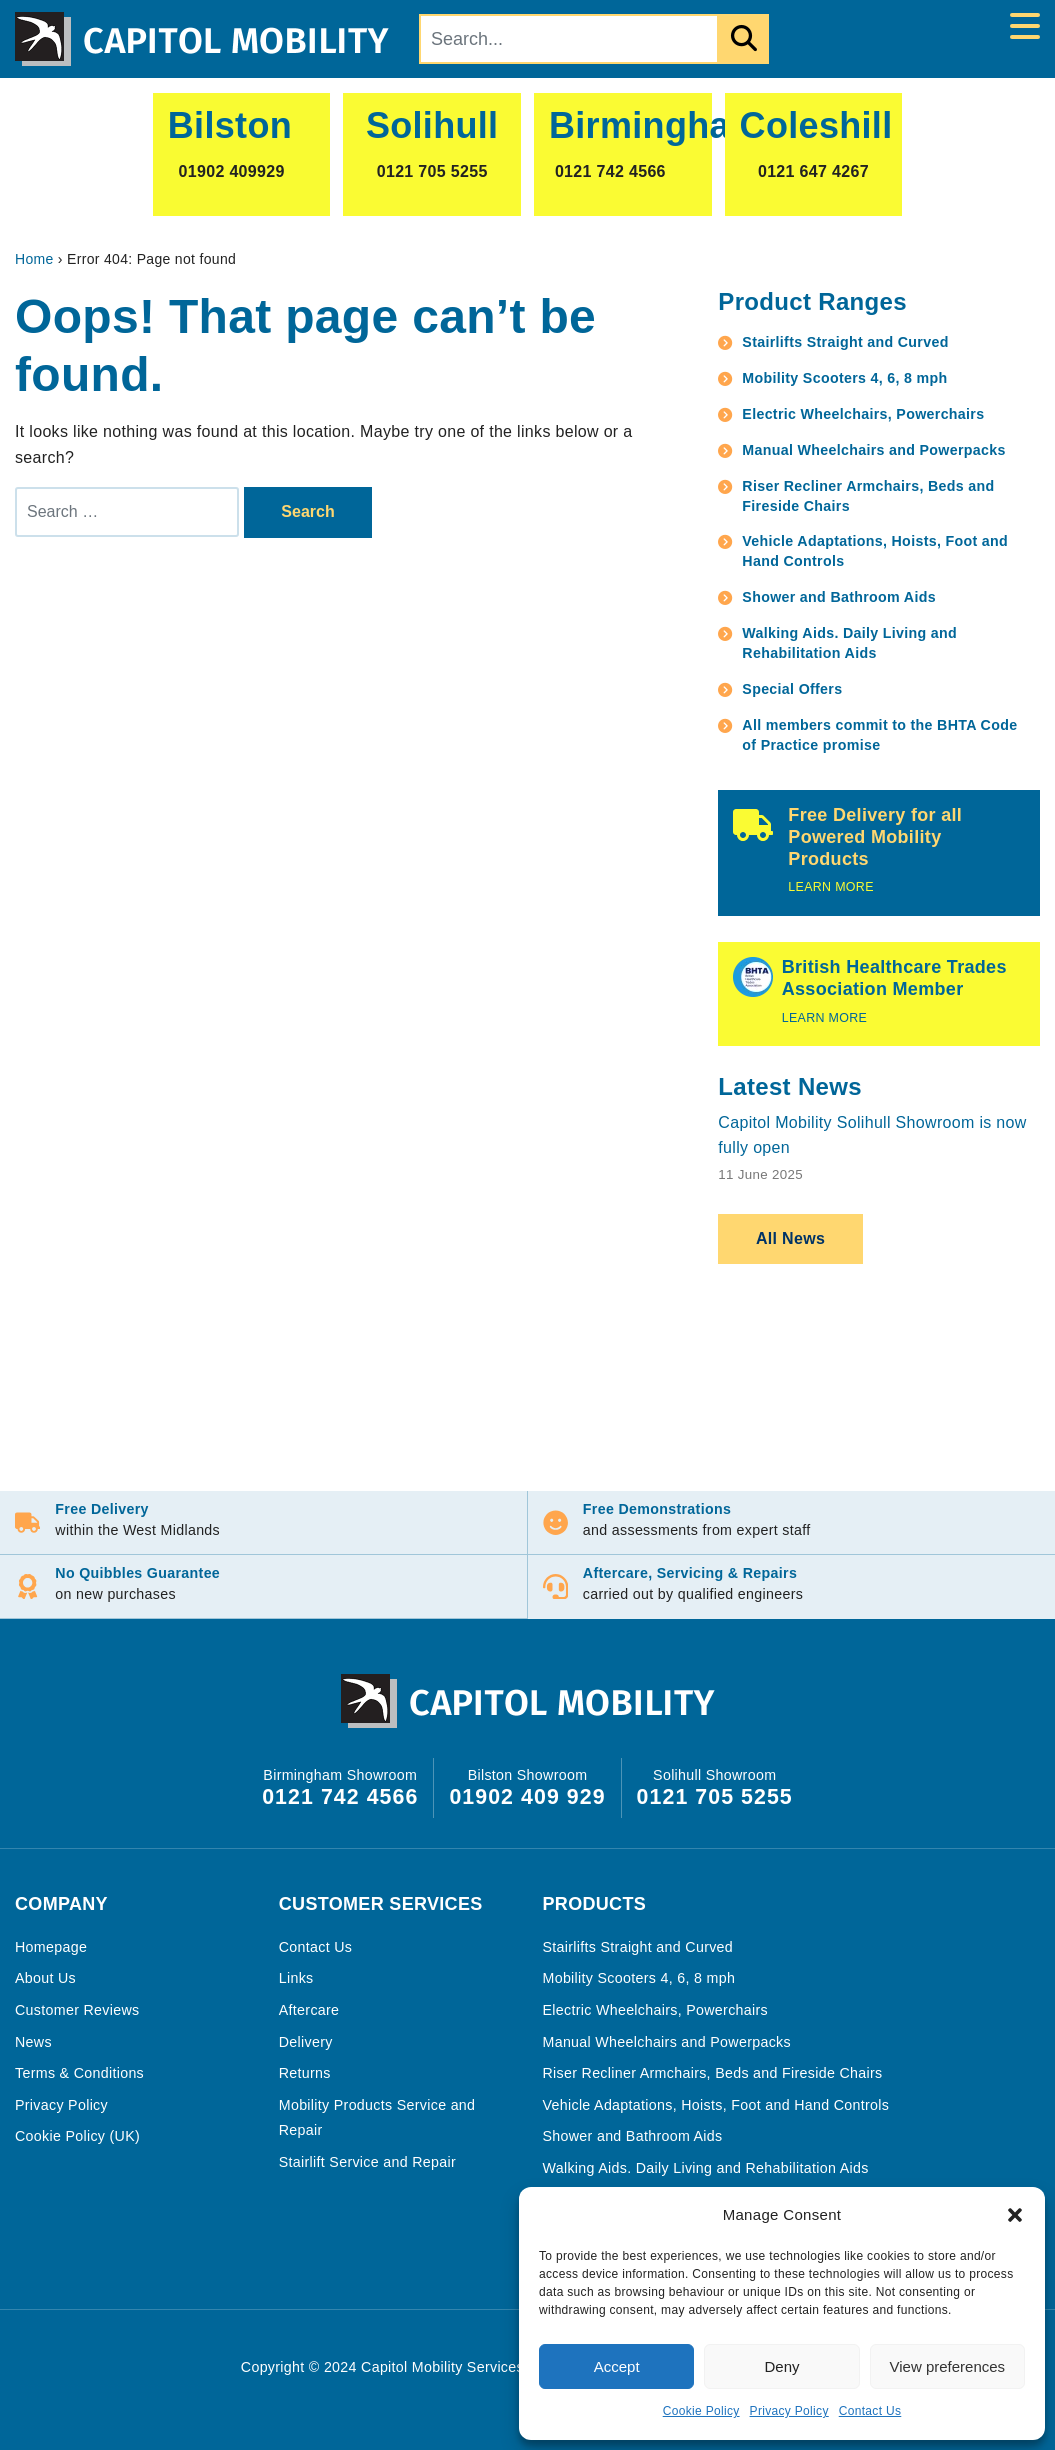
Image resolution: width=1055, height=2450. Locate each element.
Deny (781, 2366)
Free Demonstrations (658, 1509)
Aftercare (309, 2009)
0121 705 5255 (715, 1796)
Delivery (306, 2041)
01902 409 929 (527, 1796)
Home (34, 259)
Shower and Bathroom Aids (839, 597)
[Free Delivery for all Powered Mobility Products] (753, 825)
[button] (1015, 2215)
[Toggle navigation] (1025, 26)
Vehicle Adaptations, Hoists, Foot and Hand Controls (875, 551)
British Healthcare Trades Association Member (894, 978)
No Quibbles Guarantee (139, 1573)
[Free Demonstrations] (556, 1522)
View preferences (948, 2366)
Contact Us (870, 2411)
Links (296, 1977)
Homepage (51, 1946)
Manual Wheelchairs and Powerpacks (873, 450)
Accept (617, 2366)
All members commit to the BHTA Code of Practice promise (879, 735)
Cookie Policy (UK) (77, 2135)
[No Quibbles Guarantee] (28, 1586)
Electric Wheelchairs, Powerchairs (863, 414)
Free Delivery (103, 1509)
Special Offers (792, 689)
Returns (305, 2072)
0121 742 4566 (340, 1796)
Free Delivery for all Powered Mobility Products (875, 836)
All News (790, 1238)
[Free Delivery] (28, 1522)
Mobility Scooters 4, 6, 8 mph (844, 378)
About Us (45, 1977)
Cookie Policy (701, 2411)
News (33, 2041)
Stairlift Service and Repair (367, 2161)
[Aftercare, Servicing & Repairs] (556, 1586)
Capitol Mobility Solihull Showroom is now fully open (872, 1135)
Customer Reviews (77, 2009)
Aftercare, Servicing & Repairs (691, 1573)
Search (307, 511)
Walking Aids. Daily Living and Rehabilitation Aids (849, 643)
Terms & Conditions (79, 2072)
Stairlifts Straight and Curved (845, 342)
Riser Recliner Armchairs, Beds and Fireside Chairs (868, 496)
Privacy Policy (789, 2411)
